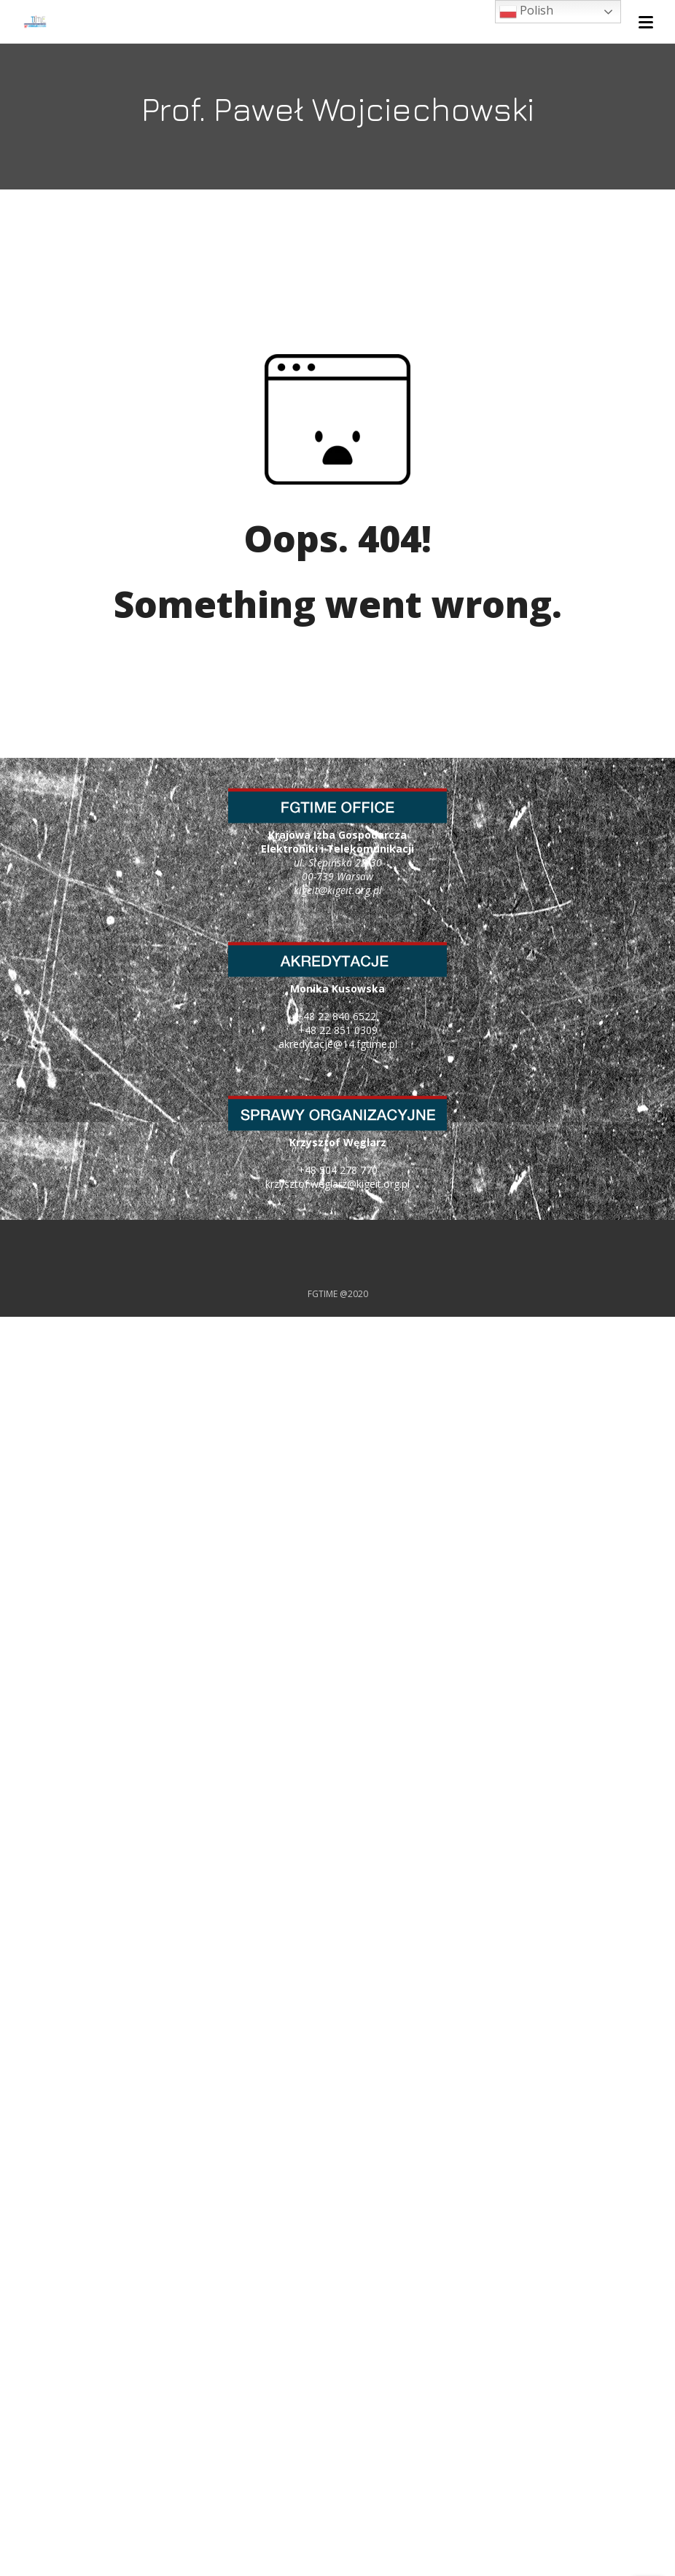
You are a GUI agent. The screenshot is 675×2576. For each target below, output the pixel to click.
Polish (526, 11)
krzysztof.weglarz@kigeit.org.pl (337, 1184)
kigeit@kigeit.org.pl (338, 890)
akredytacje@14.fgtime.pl (337, 1044)
